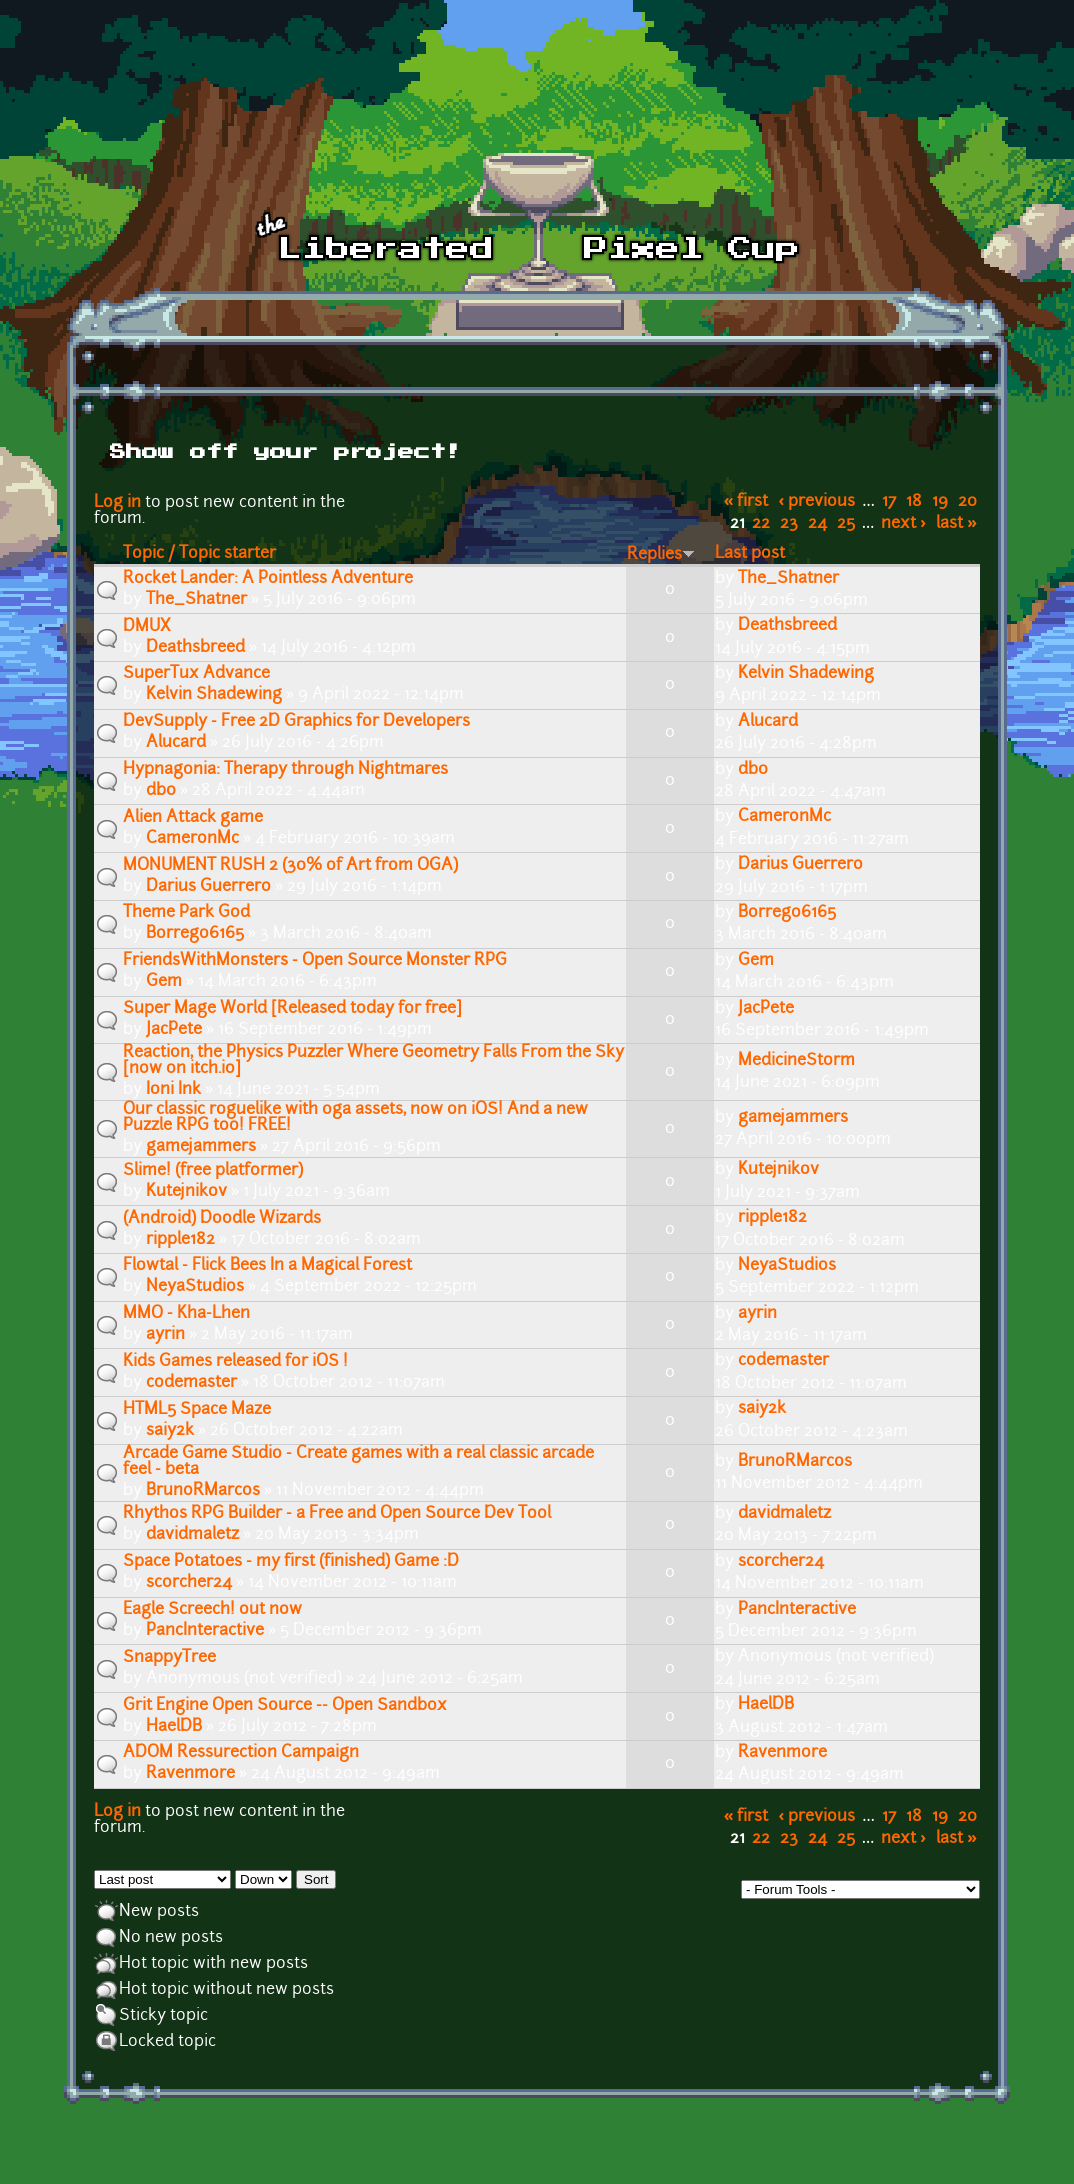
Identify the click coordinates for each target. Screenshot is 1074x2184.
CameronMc (192, 839)
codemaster (191, 1383)
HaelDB (174, 1727)
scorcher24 (189, 1583)
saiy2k (170, 1431)
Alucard (176, 743)
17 (889, 502)
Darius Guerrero (208, 887)
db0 (161, 791)
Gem (164, 982)
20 (967, 502)
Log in (117, 503)
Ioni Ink (173, 1090)
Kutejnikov (186, 1192)
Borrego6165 (195, 934)
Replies (661, 555)
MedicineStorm (796, 1061)
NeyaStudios (195, 1287)
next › (903, 524)
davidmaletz (192, 1535)
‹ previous (817, 502)
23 (789, 524)
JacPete (174, 1030)
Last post (750, 554)
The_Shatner (196, 600)
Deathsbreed (195, 648)
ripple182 (180, 1240)
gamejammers (201, 1147)
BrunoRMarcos (203, 1491)
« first (746, 502)
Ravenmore (190, 1774)
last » (956, 524)
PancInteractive (205, 1631)
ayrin (165, 1335)
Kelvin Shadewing (214, 695)
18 (914, 502)
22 (761, 524)
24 (817, 524)
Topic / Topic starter (199, 554)
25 (846, 524)
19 (940, 502)
